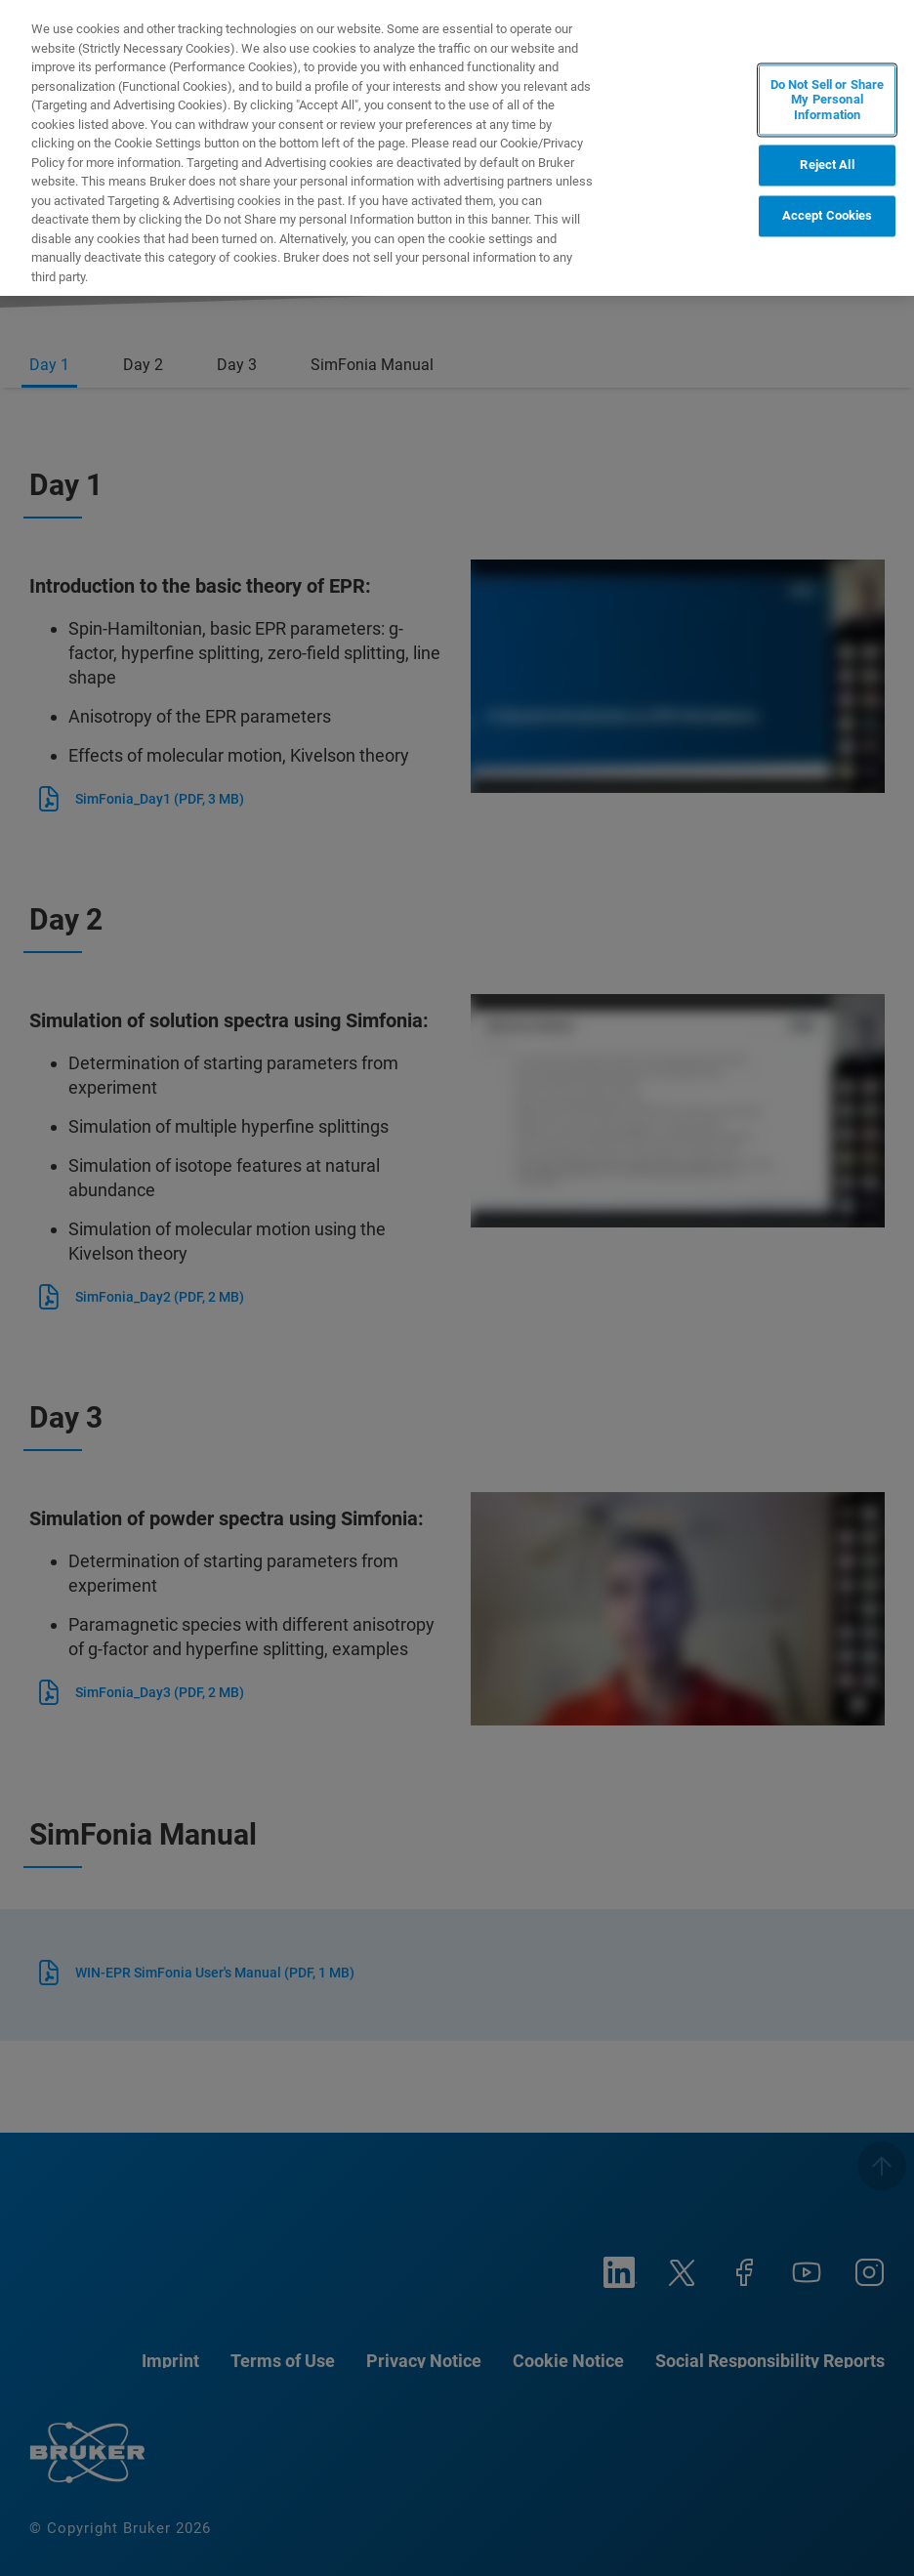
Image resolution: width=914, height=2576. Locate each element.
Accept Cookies (827, 216)
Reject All (826, 165)
